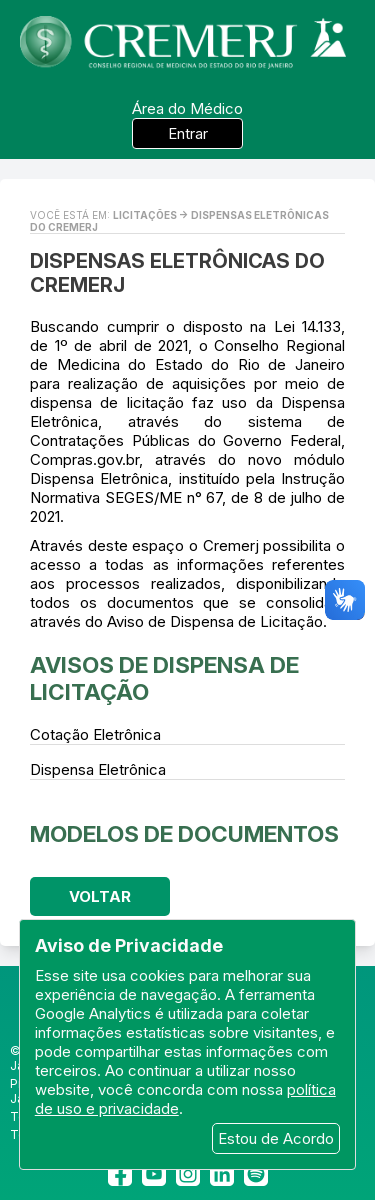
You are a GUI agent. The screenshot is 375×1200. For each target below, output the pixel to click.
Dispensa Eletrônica (98, 769)
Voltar (100, 896)
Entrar (188, 133)
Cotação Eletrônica (95, 734)
